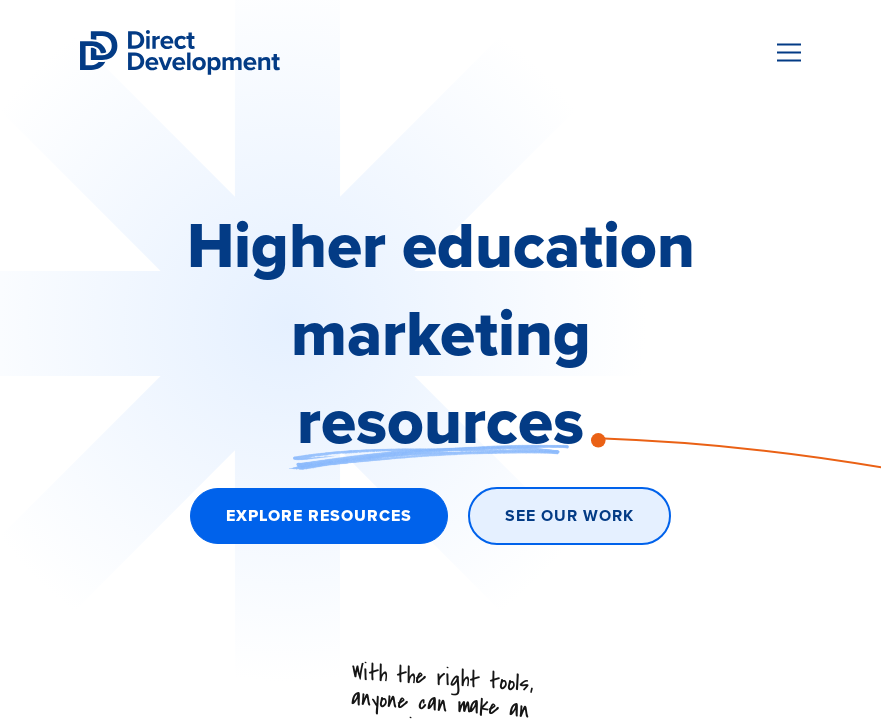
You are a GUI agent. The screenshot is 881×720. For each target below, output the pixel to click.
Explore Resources (319, 515)
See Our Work (569, 515)
